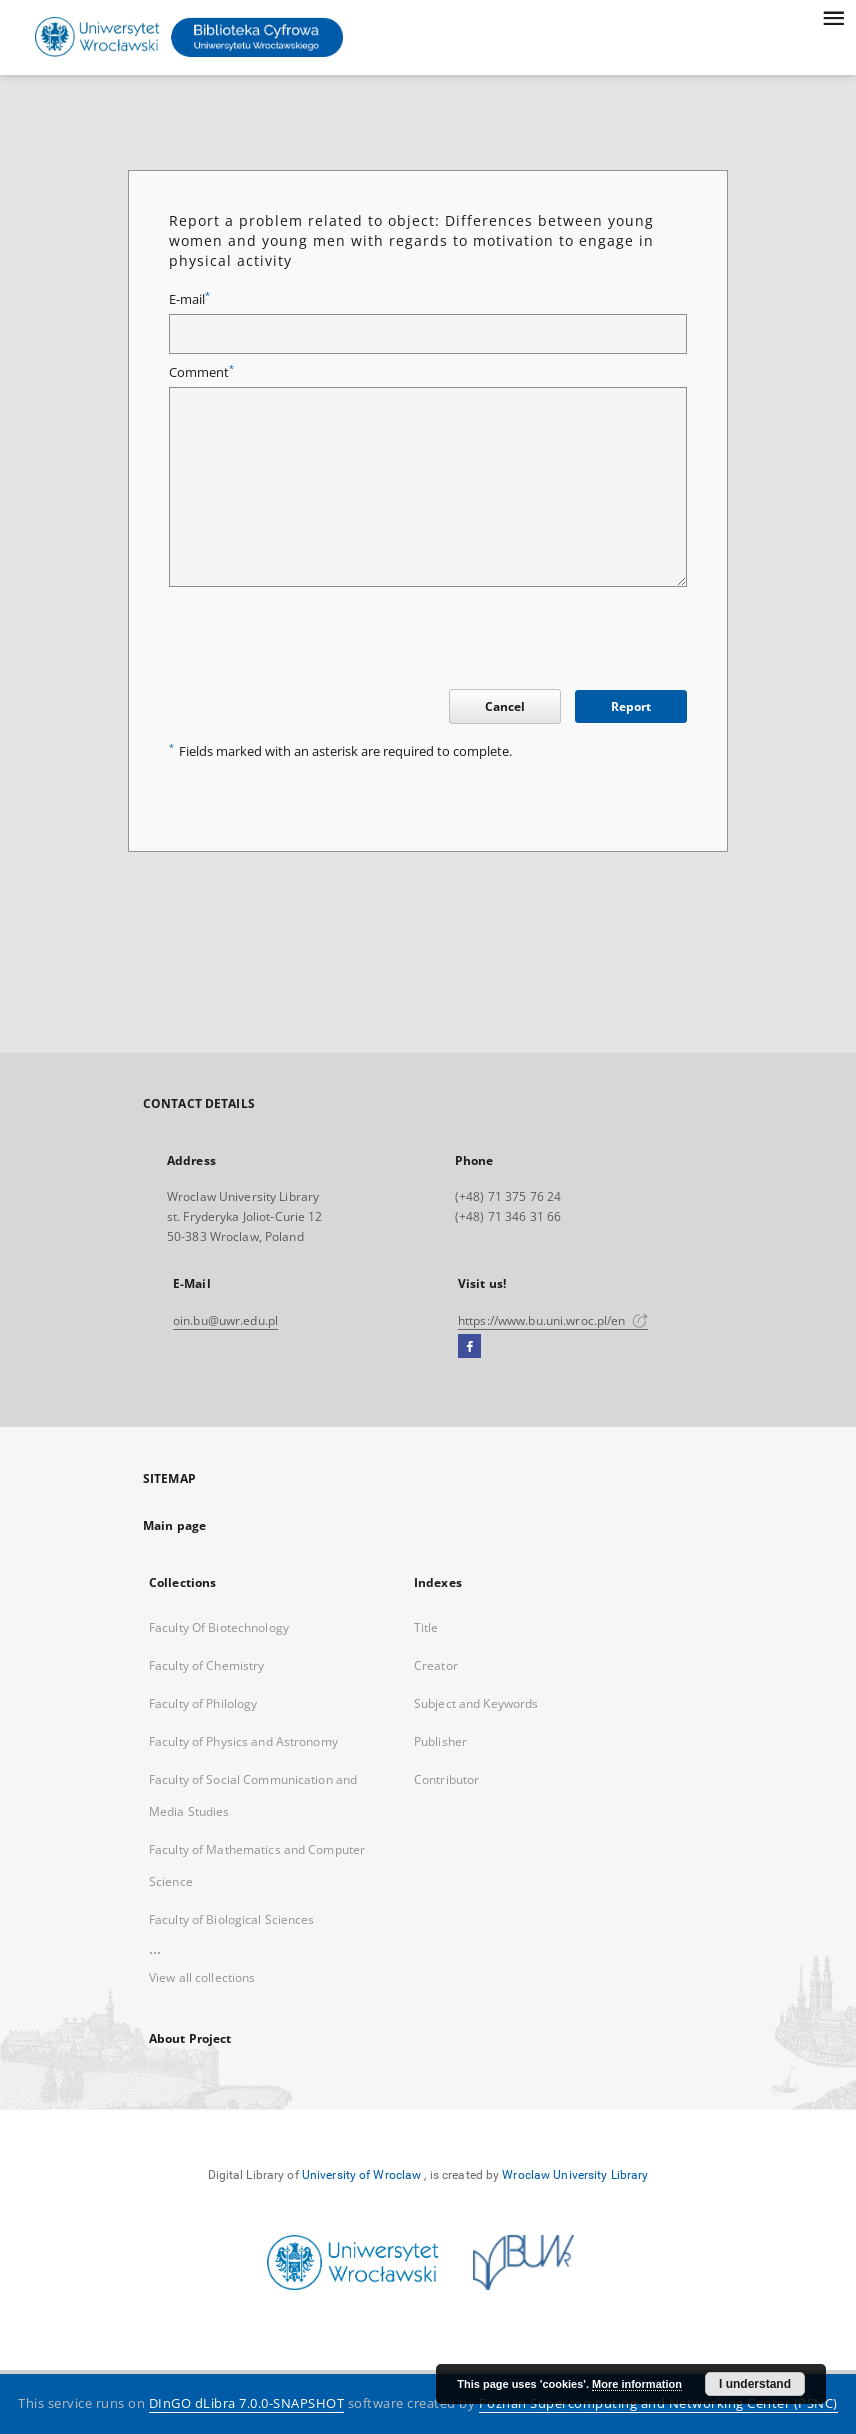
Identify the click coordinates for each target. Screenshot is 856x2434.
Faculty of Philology (203, 1703)
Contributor (446, 1779)
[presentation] (321, 641)
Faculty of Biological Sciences (232, 1919)
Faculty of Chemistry (206, 1665)
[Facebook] (469, 1347)
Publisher (440, 1741)
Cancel (505, 706)
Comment (201, 372)
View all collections (202, 1977)
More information (637, 2384)
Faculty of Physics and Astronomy (243, 1741)
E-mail (189, 299)
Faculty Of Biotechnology (219, 1627)
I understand (755, 2384)
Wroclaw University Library (575, 2175)
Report (631, 706)
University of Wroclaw (362, 2175)
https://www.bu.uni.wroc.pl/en (553, 1320)
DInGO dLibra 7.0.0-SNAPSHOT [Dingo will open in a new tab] (247, 2403)
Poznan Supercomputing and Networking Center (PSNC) (658, 2403)
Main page (174, 1525)
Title (426, 1627)
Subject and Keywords (476, 1703)
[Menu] (833, 16)
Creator (436, 1665)
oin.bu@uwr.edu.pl (225, 1320)
